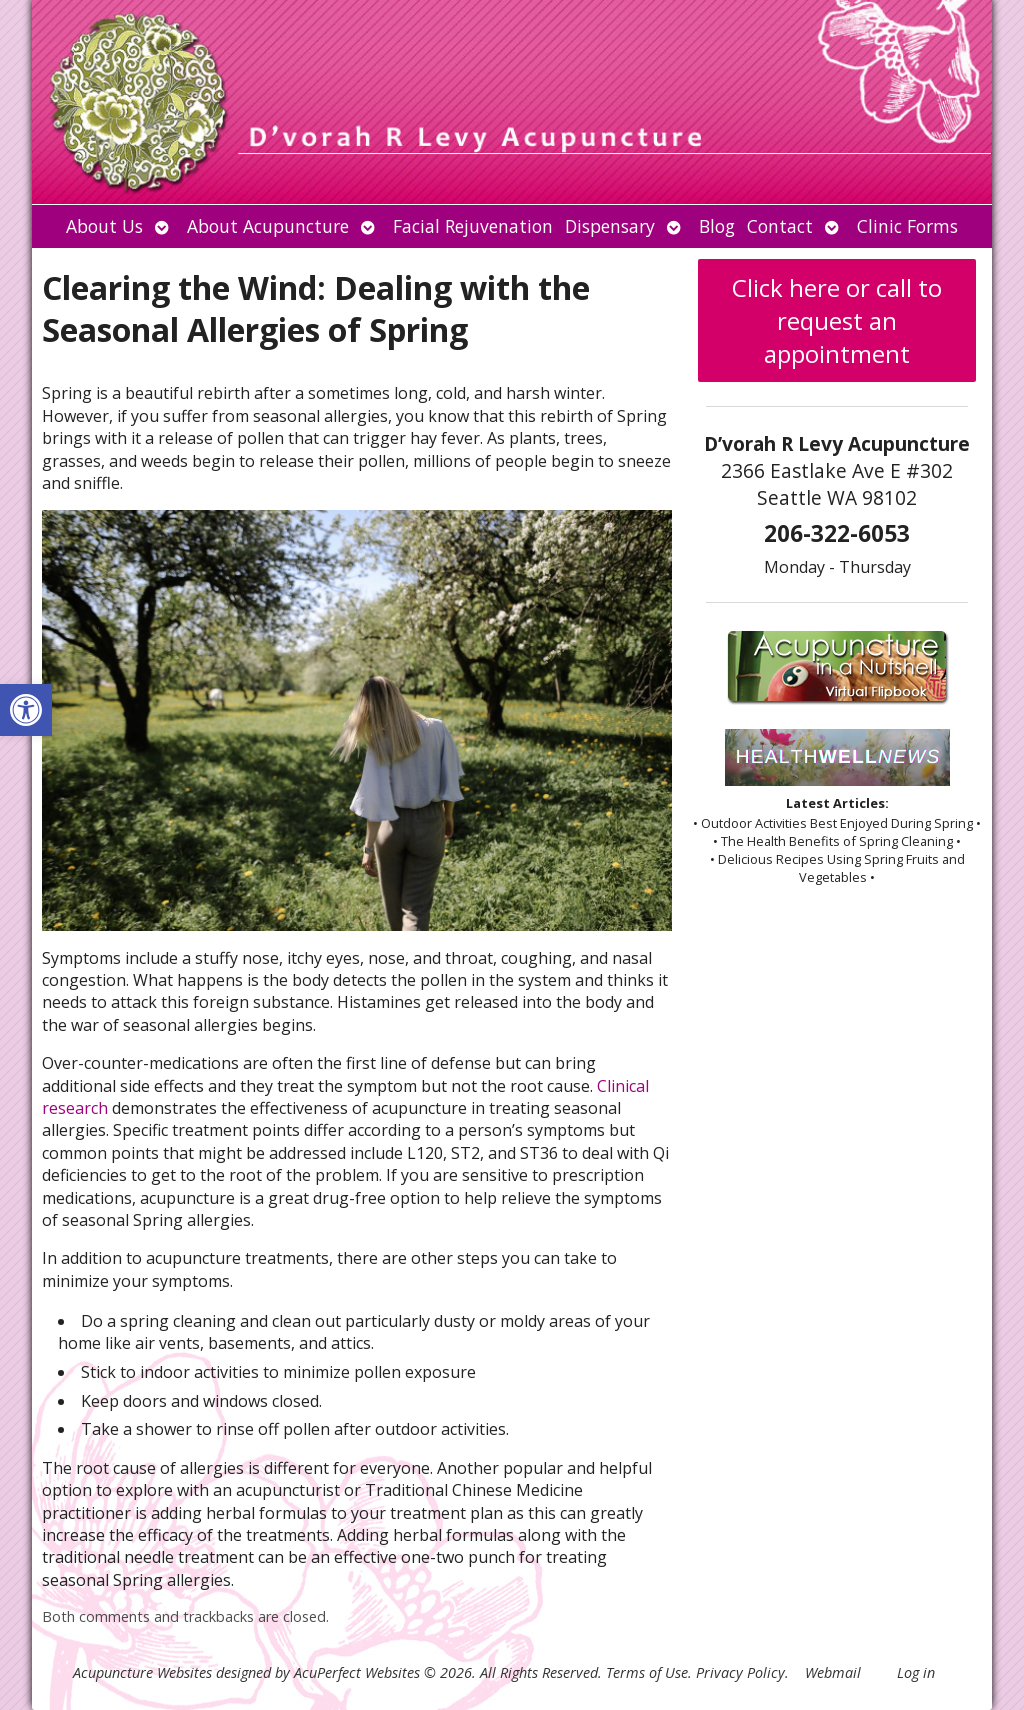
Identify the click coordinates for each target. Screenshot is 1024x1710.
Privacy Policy (740, 1672)
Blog (717, 226)
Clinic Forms (907, 226)
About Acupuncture (268, 226)
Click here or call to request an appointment (837, 320)
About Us (104, 226)
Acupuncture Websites (142, 1672)
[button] (26, 710)
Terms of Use (647, 1672)
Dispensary (610, 226)
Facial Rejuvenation (473, 226)
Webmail (833, 1672)
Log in (916, 1672)
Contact (780, 226)
